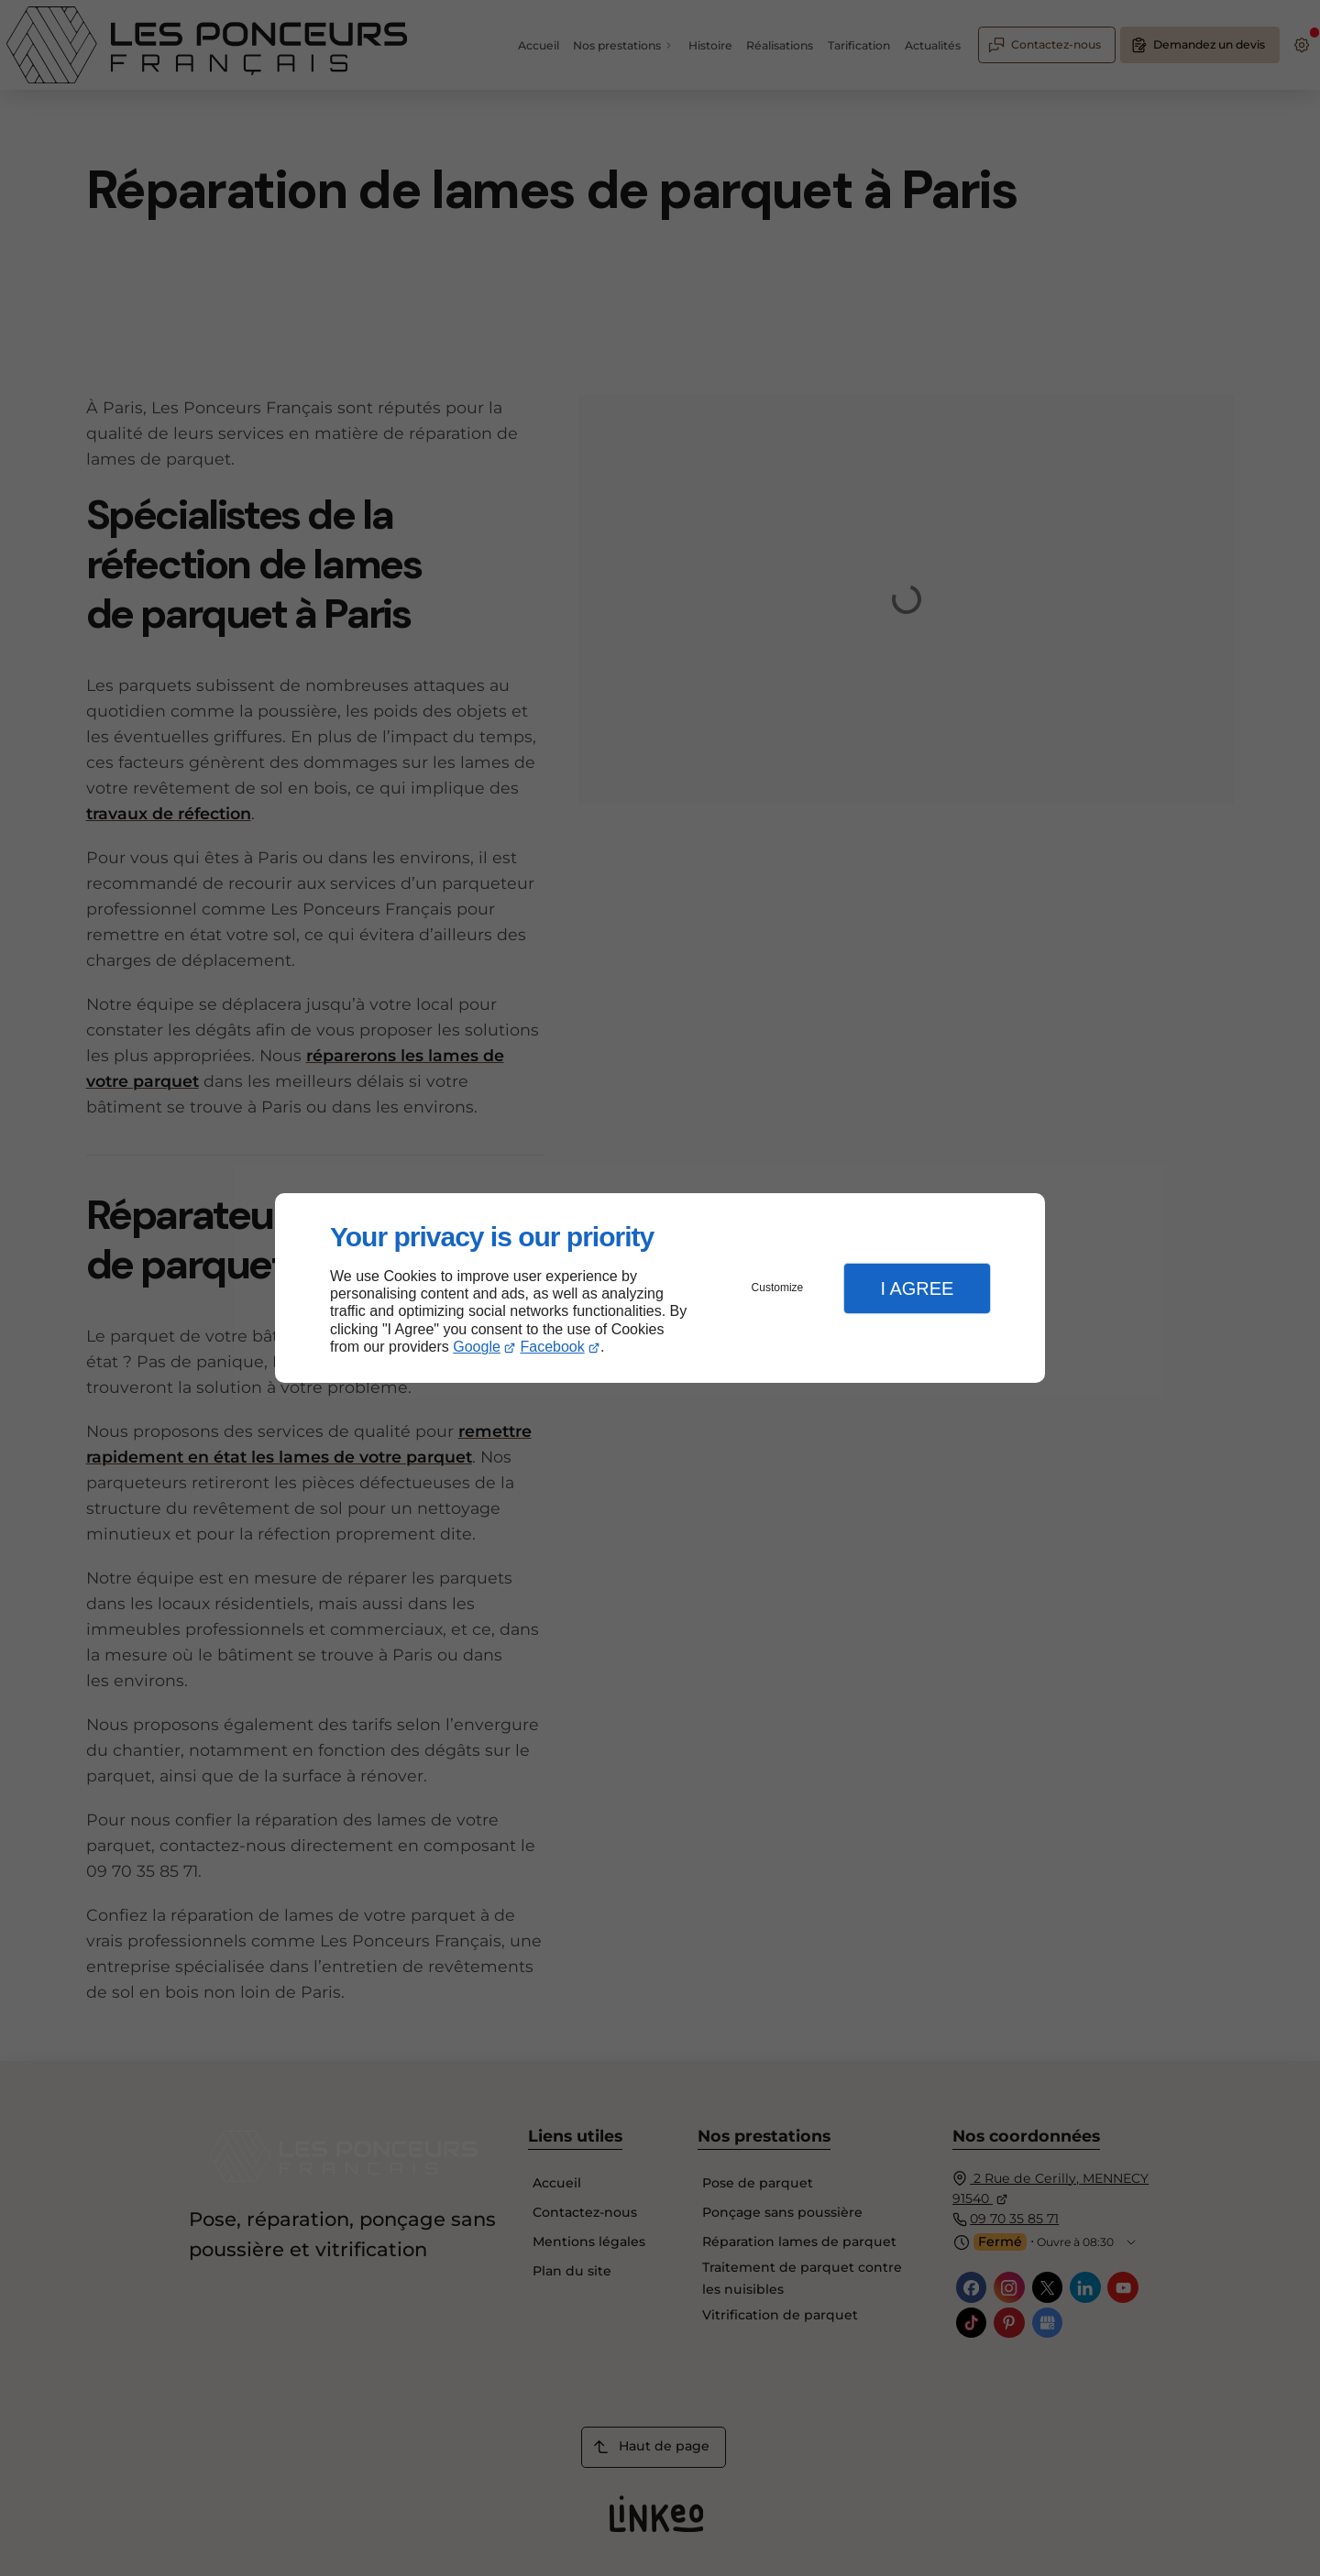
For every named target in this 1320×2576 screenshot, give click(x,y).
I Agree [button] (916, 1288)
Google (476, 1346)
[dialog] (660, 1288)
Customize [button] (778, 1287)
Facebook (553, 1346)
